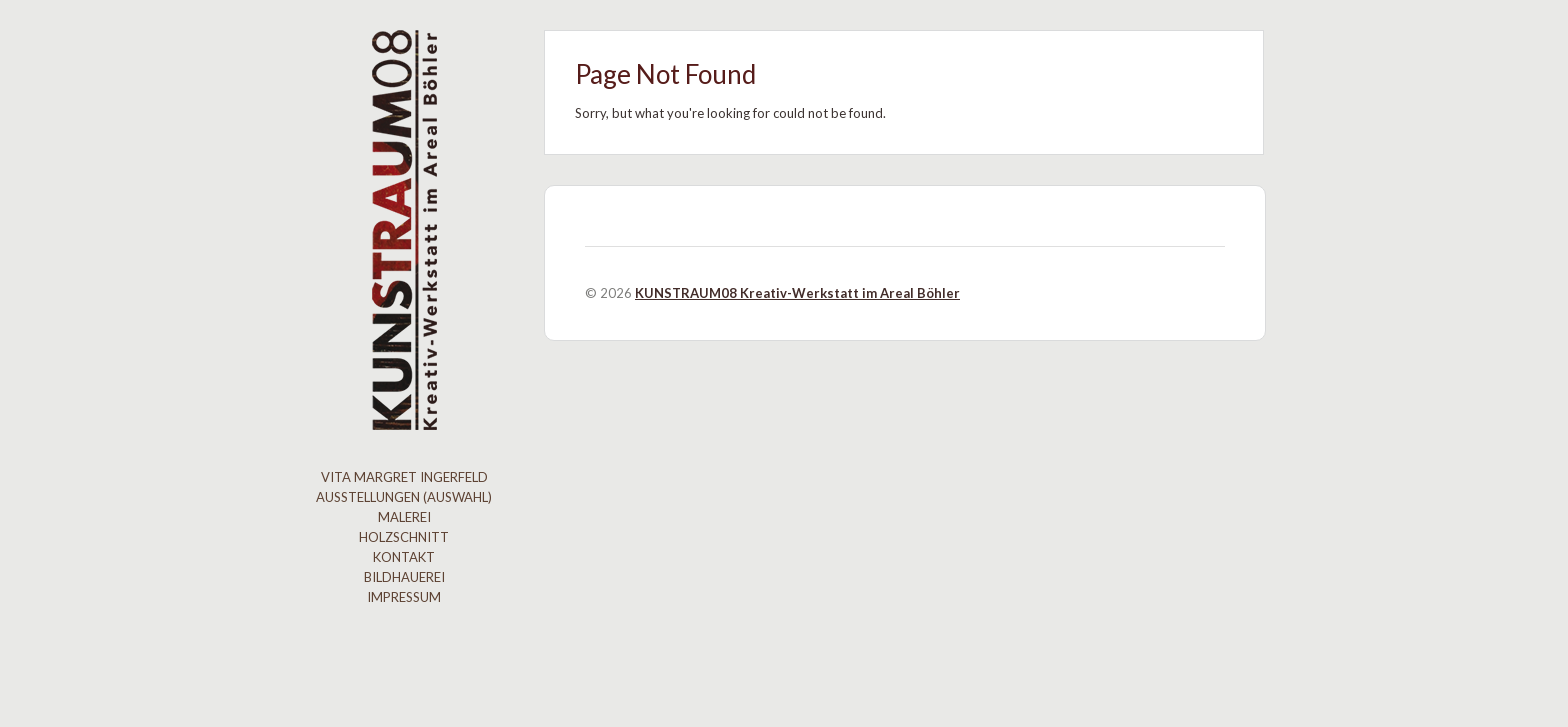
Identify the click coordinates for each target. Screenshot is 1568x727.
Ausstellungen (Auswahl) (404, 497)
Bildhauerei (404, 577)
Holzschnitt (404, 537)
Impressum (404, 597)
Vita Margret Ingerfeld (404, 477)
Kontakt (404, 557)
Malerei (404, 517)
